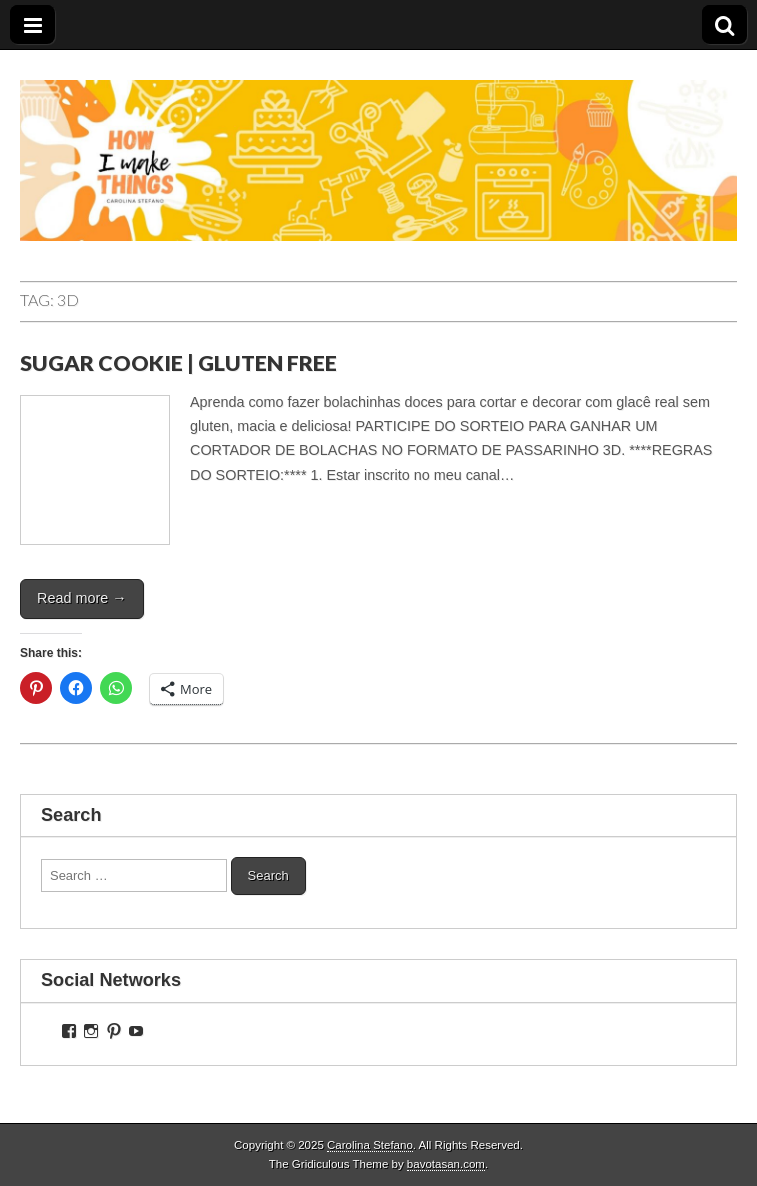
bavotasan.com (446, 1164)
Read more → (82, 598)
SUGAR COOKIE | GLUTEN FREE (178, 363)
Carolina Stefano (370, 1145)
